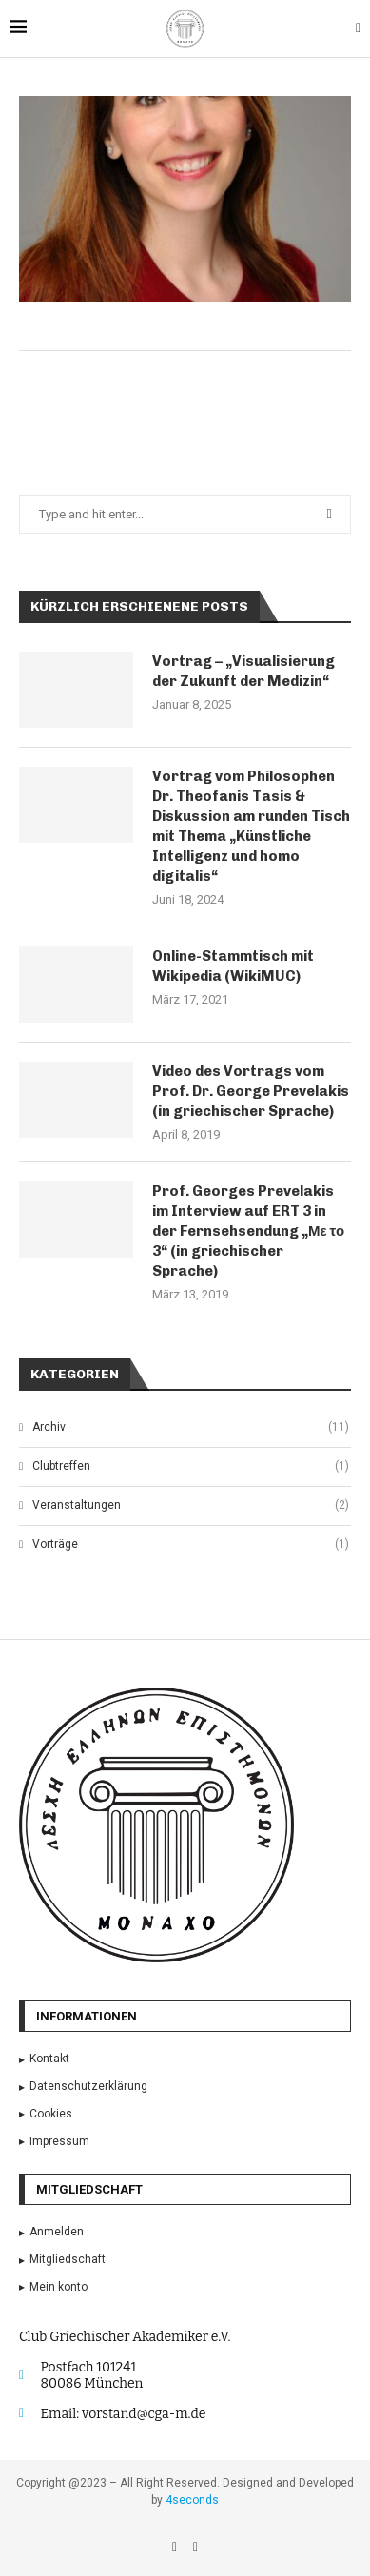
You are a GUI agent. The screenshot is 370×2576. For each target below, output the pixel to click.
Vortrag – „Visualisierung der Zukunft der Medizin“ (243, 671)
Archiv (190, 1427)
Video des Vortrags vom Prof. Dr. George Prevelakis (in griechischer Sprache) (250, 1091)
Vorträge (190, 1544)
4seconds (192, 2500)
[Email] (195, 2547)
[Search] (358, 28)
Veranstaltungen (190, 1505)
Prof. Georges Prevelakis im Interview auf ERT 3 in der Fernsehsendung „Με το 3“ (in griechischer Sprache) (248, 1230)
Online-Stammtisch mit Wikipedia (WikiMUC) (233, 966)
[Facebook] (176, 2547)
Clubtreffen (190, 1466)
